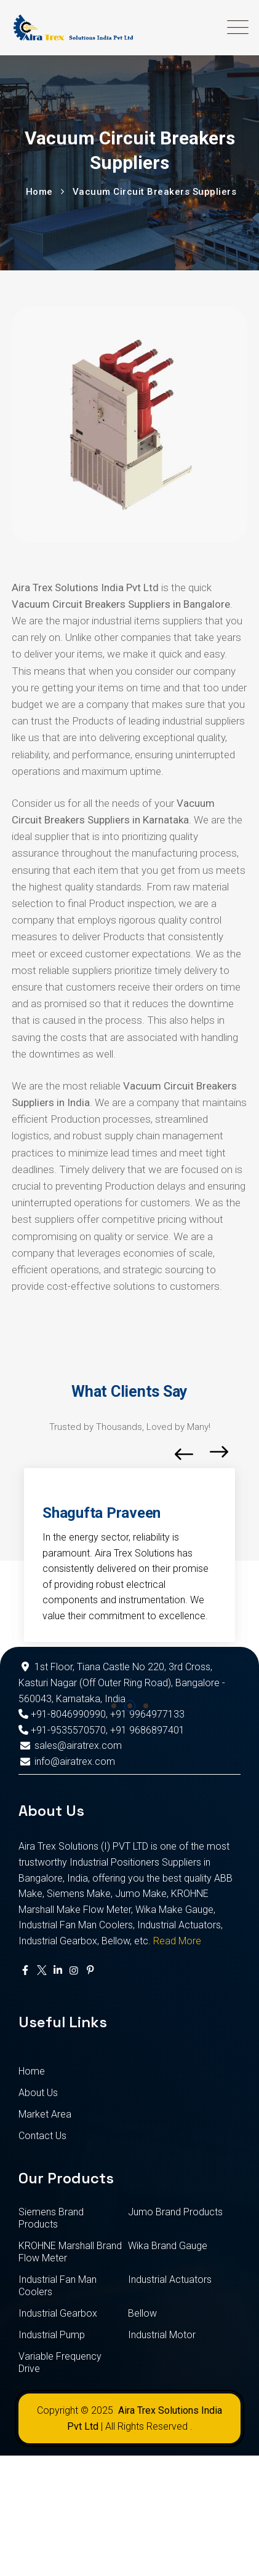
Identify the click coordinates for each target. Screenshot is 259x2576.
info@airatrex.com (66, 1761)
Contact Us (42, 2136)
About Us (38, 2093)
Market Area (44, 2114)
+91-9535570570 (62, 1730)
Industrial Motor (162, 2335)
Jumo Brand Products (175, 2212)
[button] (113, 1705)
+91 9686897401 (147, 1730)
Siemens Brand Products (51, 2218)
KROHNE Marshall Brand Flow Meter (70, 2252)
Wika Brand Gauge (167, 2246)
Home (31, 2071)
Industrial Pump (51, 2335)
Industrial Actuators (170, 2279)
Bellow (142, 2313)
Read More (177, 1941)
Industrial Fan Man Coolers (57, 2286)
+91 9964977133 (147, 1714)
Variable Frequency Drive (60, 2362)
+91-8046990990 (62, 1714)
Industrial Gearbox (57, 2313)
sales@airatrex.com (70, 1745)
